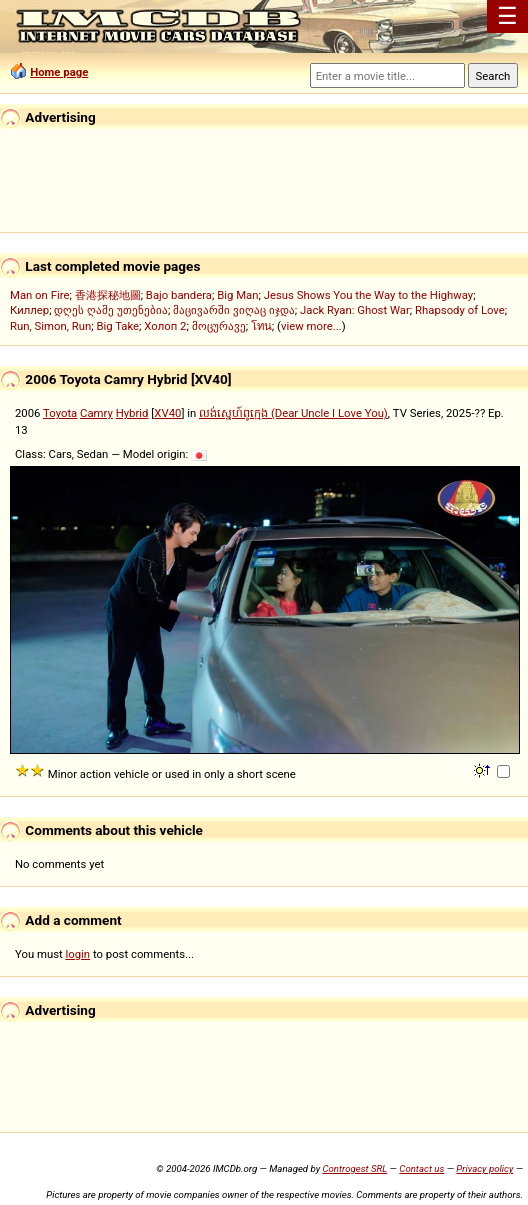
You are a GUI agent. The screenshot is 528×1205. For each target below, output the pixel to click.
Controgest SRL (354, 1168)
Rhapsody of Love (460, 310)
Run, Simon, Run (50, 326)
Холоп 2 (165, 326)
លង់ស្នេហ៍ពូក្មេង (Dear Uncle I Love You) (293, 413)
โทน (261, 326)
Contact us (421, 1168)
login (78, 954)
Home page (59, 72)
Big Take (117, 326)
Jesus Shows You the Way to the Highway (368, 295)
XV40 (167, 413)
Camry (96, 413)
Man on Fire (39, 295)
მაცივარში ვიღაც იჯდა (234, 310)
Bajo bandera (179, 295)
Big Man (237, 295)
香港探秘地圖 (108, 295)
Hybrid (132, 413)
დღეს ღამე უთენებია (111, 310)
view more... (311, 326)
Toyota (60, 413)
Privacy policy (484, 1168)
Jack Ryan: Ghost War (355, 310)
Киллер (29, 310)
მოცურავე (219, 326)
